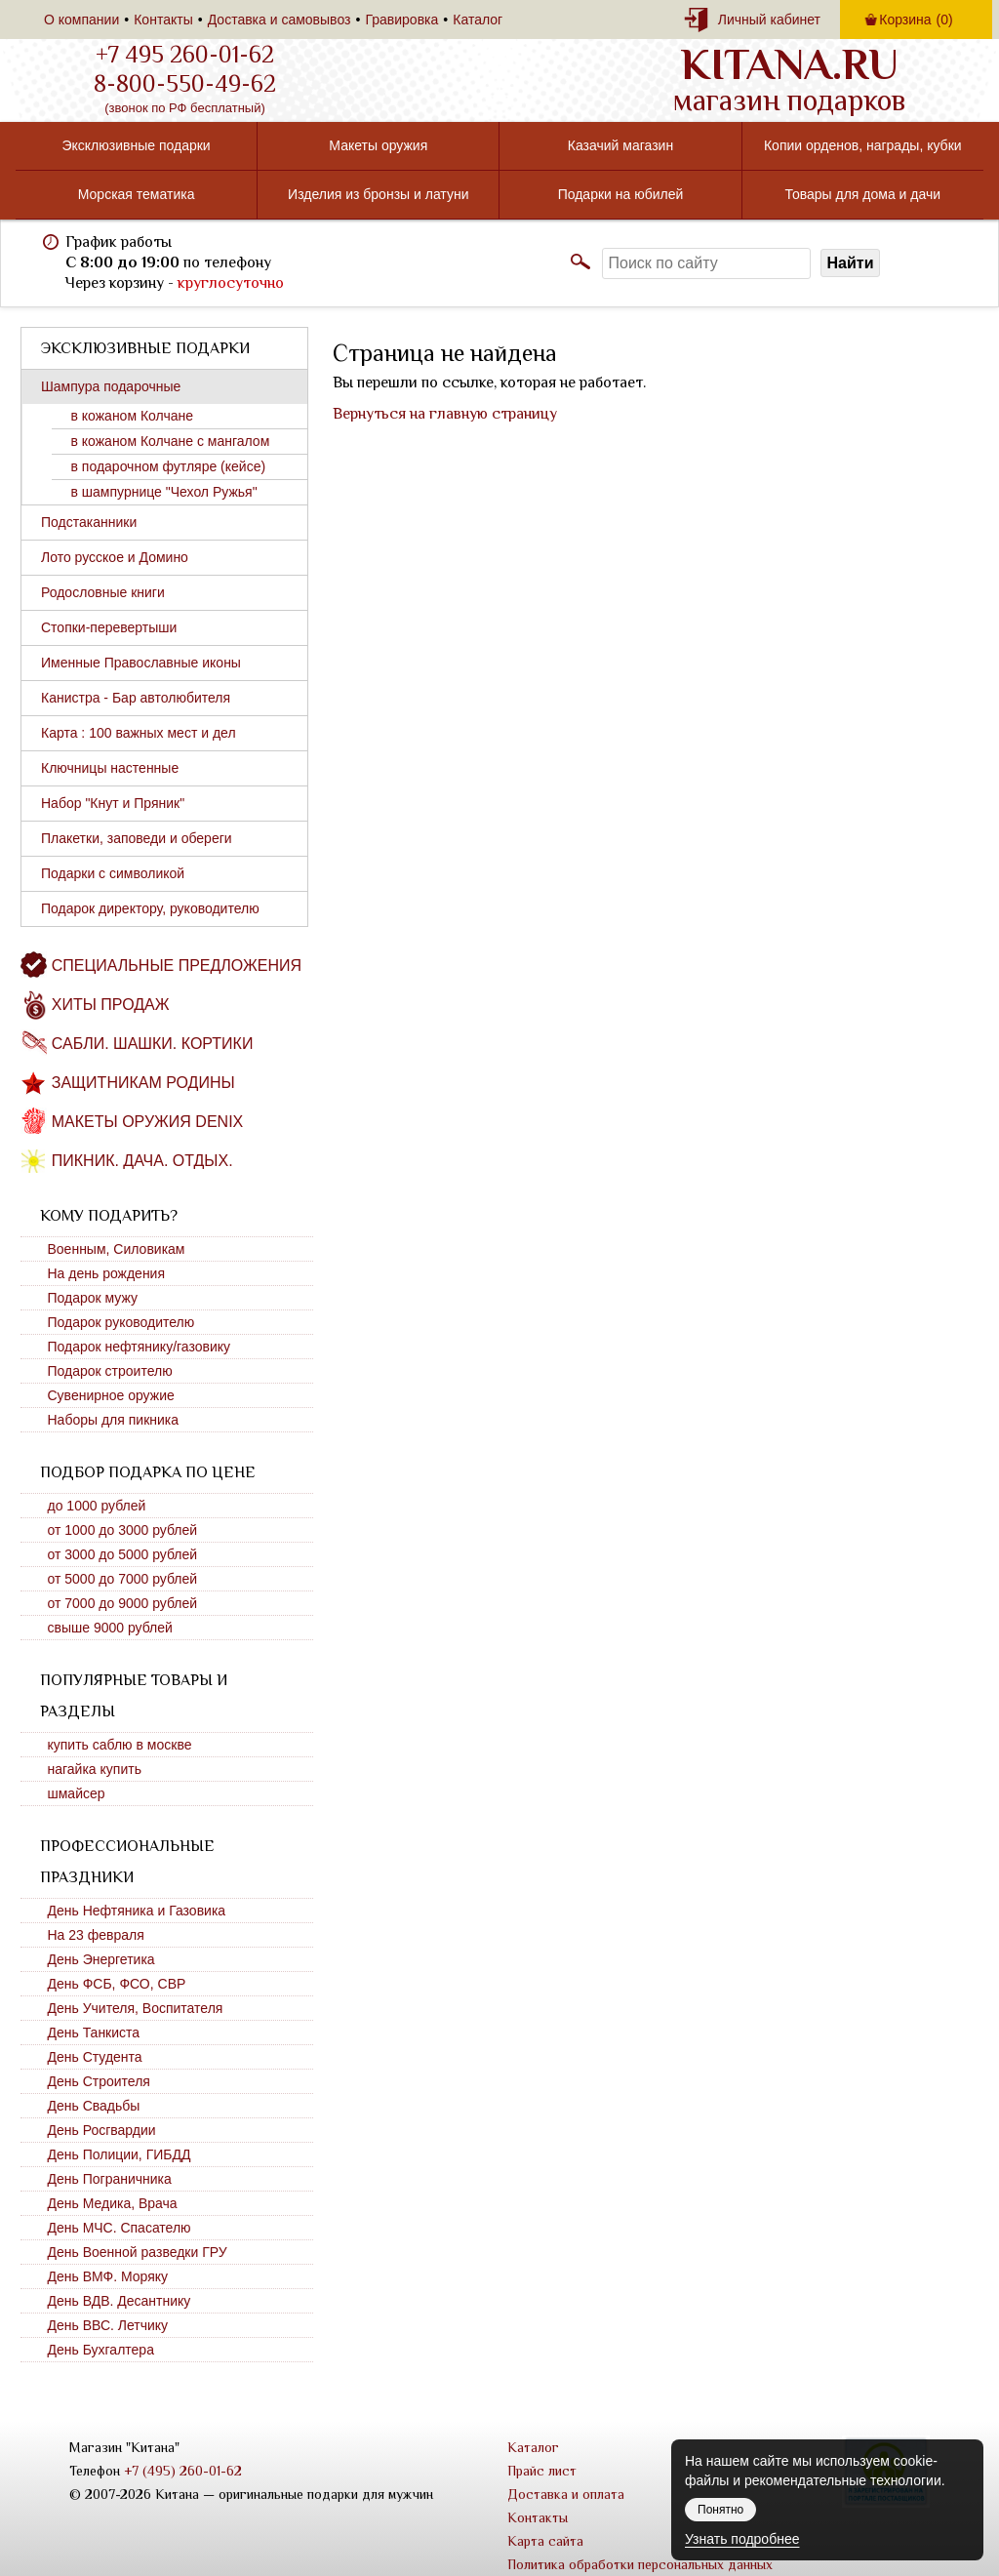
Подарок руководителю (121, 1322)
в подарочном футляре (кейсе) (168, 466)
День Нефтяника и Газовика (137, 1910)
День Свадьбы (94, 2105)
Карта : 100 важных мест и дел (138, 733)
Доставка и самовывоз (279, 19)
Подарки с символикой (112, 873)
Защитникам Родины (143, 1082)
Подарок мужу (93, 1298)
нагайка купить (94, 1769)
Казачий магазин (620, 145)
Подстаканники (89, 522)
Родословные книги (103, 592)
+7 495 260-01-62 (185, 54)
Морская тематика (136, 194)
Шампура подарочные (110, 386)
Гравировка (401, 19)
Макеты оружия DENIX (147, 1121)
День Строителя (99, 2081)
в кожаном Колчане (132, 415)
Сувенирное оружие (111, 1395)
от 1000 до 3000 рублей (123, 1530)
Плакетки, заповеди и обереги (136, 838)
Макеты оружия (378, 145)
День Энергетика (101, 1959)
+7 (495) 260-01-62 (183, 2470)
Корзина (915, 19)
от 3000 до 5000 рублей (123, 1554)
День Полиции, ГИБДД (119, 2154)
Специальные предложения (176, 965)
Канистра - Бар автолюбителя (135, 697)
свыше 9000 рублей (110, 1627)
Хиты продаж (111, 1004)
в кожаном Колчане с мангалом (170, 441)
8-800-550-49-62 (185, 84)
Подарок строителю (110, 1371)
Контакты (163, 19)
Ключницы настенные (110, 768)
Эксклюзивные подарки (135, 145)
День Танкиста (94, 2032)
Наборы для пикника (114, 1420)
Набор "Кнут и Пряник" (112, 803)
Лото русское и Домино (114, 557)
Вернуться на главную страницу (445, 414)
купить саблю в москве (120, 1744)
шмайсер (76, 1793)
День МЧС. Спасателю (119, 2227)
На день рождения (107, 1273)
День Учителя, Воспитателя (135, 2008)
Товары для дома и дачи (862, 194)
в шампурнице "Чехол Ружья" (164, 492)
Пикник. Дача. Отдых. (142, 1160)
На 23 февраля (96, 1935)
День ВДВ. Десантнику (119, 2301)
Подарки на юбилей (621, 194)
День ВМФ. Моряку (108, 2276)
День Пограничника (110, 2179)
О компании (81, 19)
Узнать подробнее (742, 2539)
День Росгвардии (102, 2130)
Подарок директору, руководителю (150, 908)
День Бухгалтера (101, 2349)
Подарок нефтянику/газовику (139, 1346)
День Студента (95, 2057)
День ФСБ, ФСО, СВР (117, 1984)
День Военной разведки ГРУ (137, 2252)
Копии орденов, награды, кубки (863, 145)
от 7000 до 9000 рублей (123, 1603)
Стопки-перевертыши (109, 627)
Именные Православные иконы (141, 662)
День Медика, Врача (113, 2203)
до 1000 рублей (97, 1505)
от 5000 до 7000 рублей (123, 1579)
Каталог (477, 19)
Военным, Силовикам (116, 1249)
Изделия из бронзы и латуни (378, 194)
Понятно (720, 2509)
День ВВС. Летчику (108, 2325)
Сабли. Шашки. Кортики (153, 1043)
